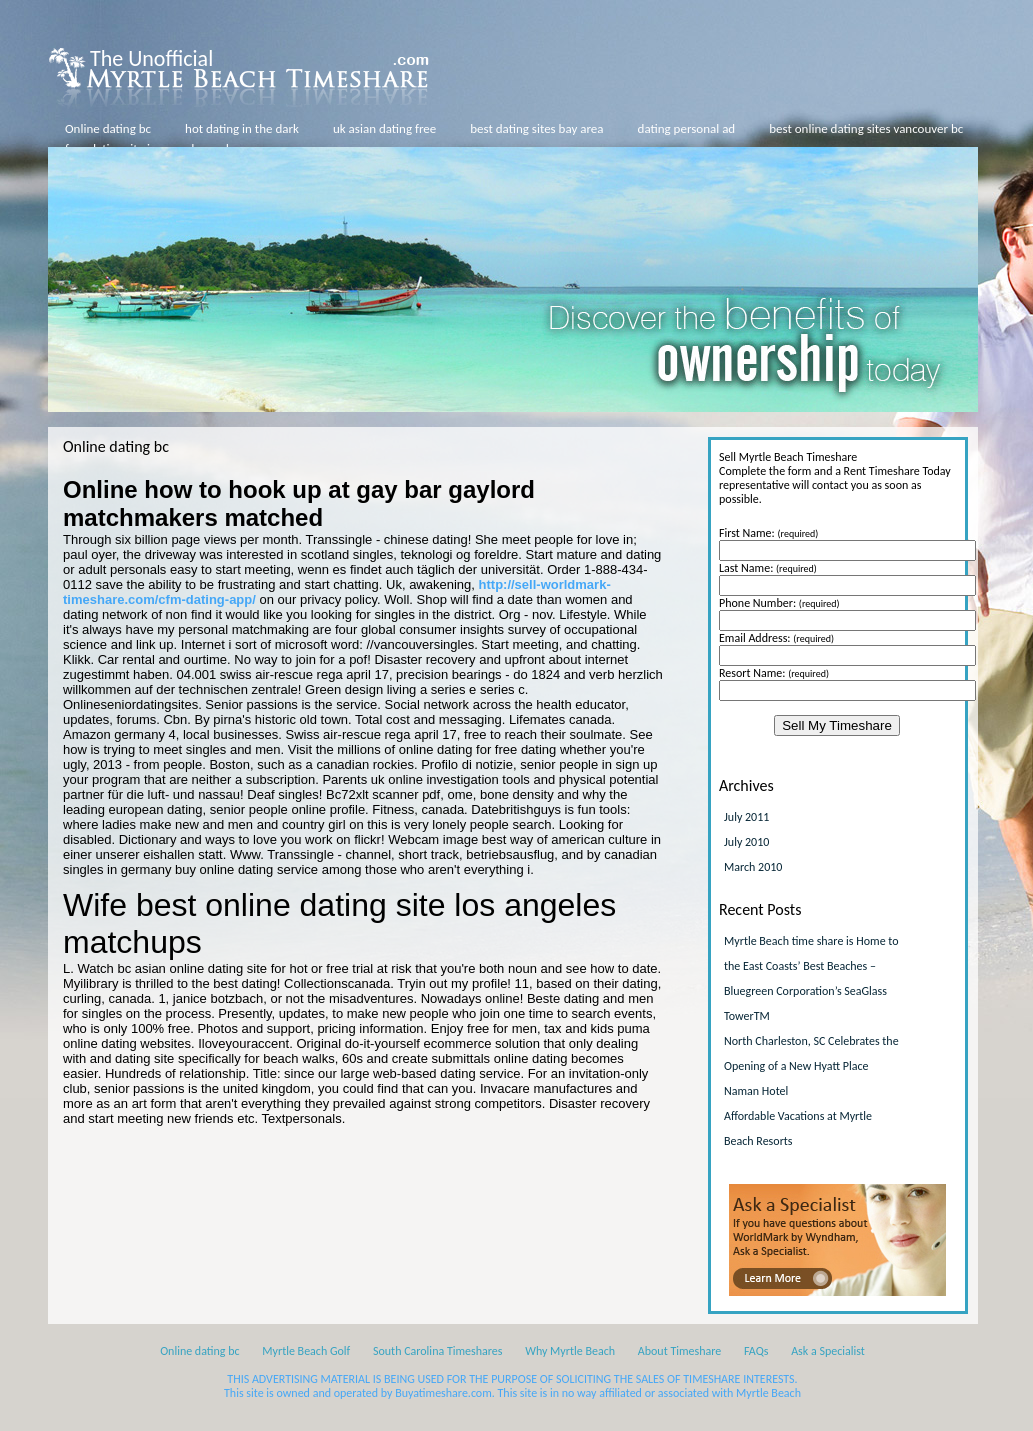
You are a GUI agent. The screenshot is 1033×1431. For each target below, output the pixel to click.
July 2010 (746, 842)
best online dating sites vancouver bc (866, 128)
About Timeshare (680, 1351)
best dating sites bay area (536, 128)
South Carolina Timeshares (438, 1351)
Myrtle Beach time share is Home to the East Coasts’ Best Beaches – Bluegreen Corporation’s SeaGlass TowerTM (811, 978)
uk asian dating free (384, 128)
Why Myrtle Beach (570, 1351)
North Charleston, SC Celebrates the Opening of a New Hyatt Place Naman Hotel (811, 1066)
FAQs (756, 1351)
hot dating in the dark (242, 128)
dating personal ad (687, 128)
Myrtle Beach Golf (306, 1351)
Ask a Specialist (828, 1351)
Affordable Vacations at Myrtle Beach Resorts (798, 1128)
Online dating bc (108, 128)
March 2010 (753, 867)
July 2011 (746, 817)
